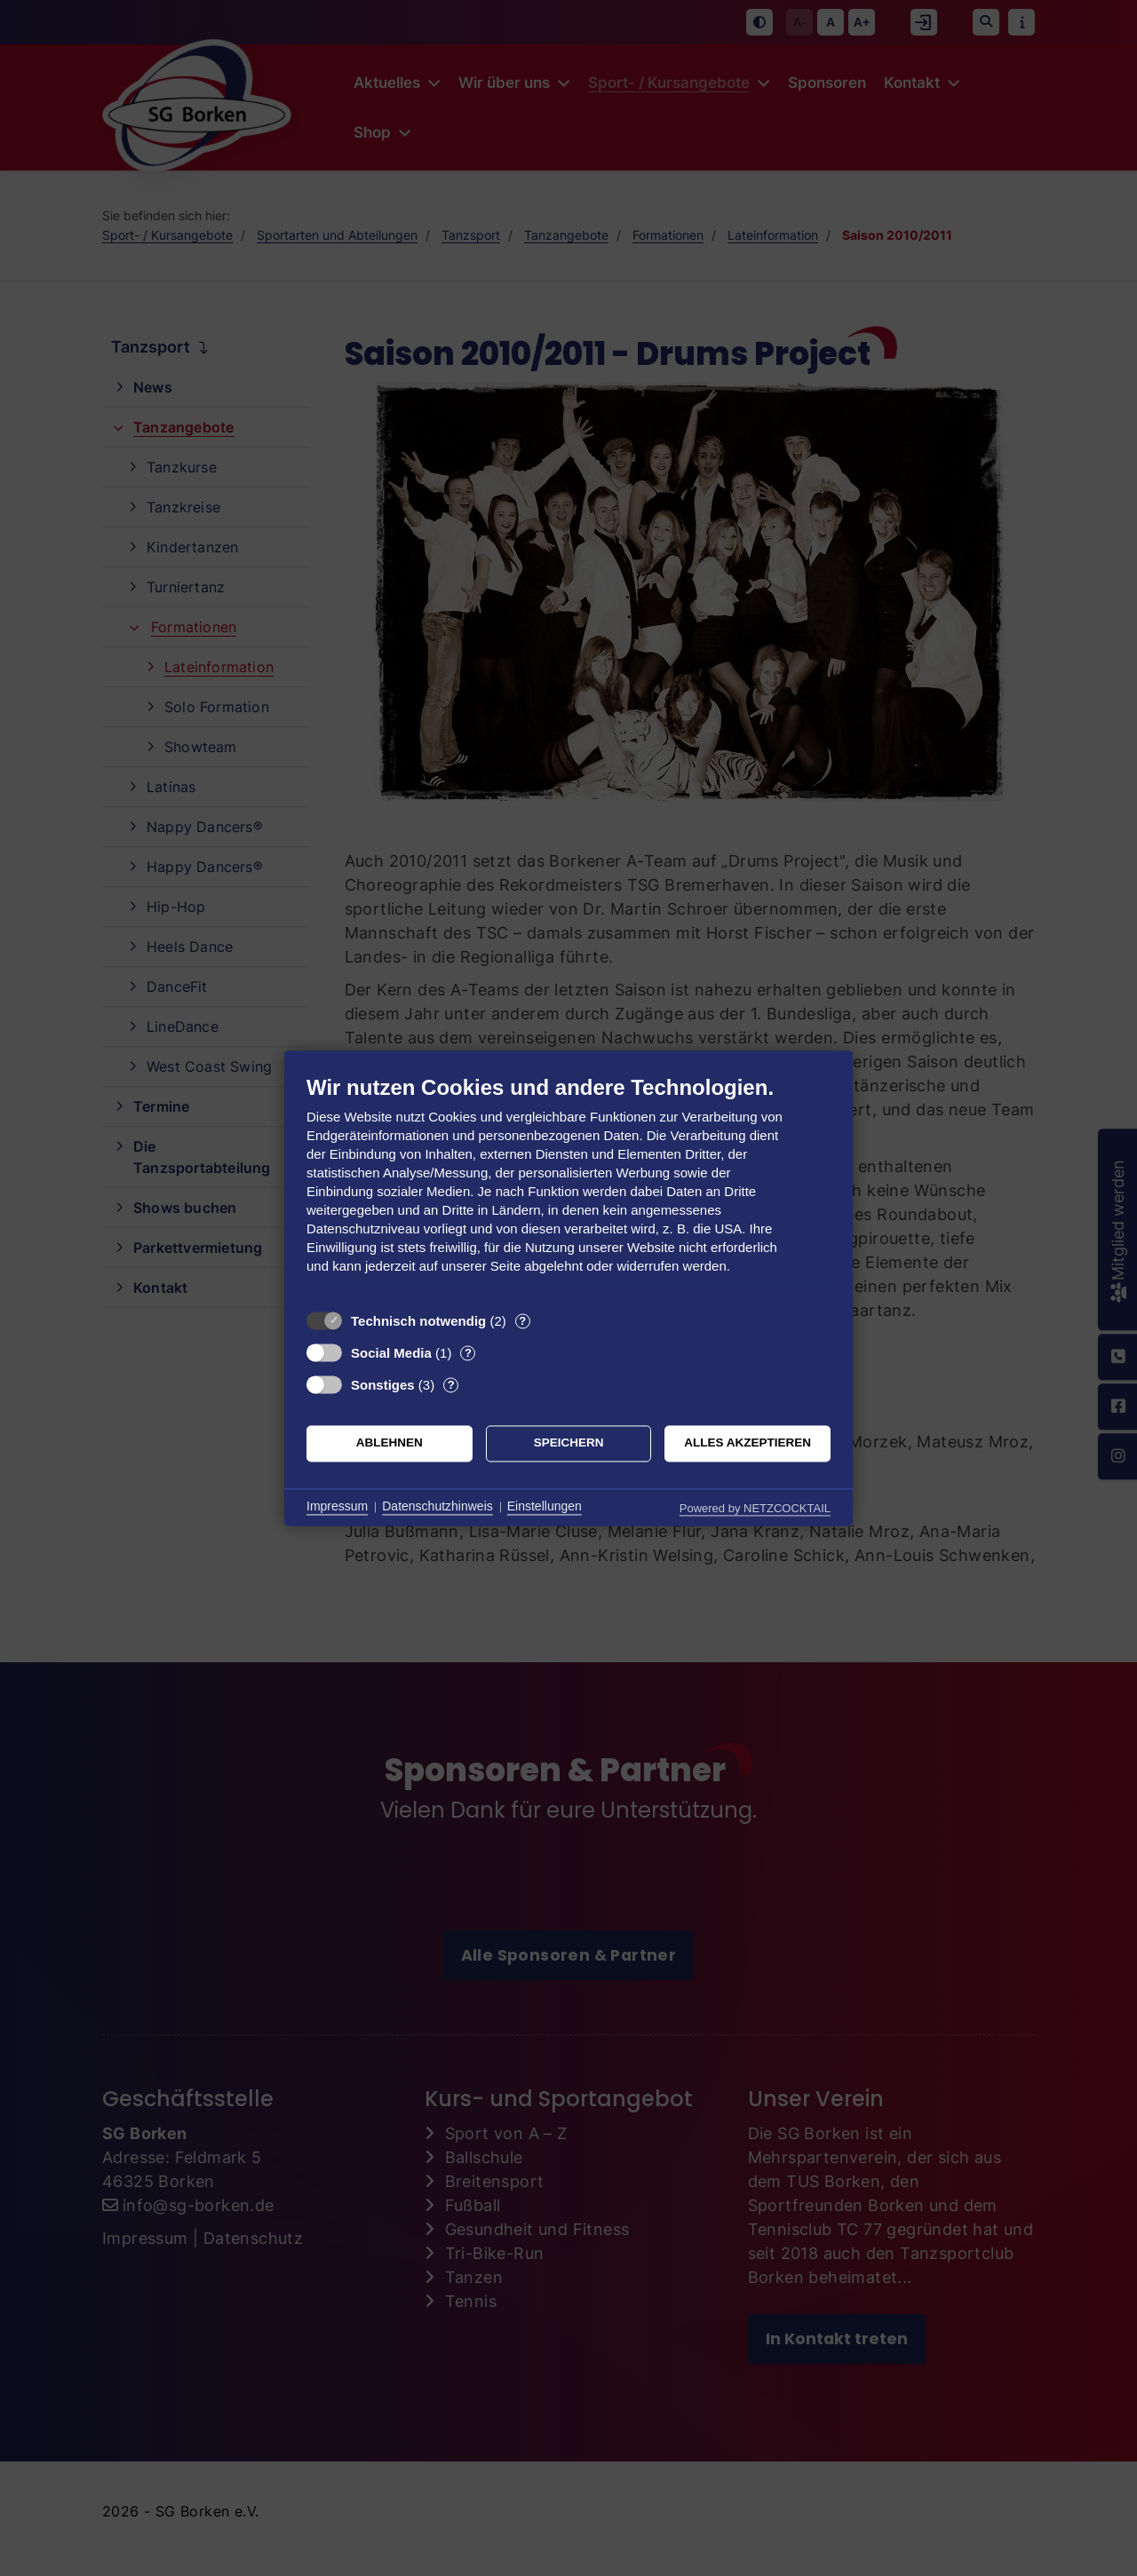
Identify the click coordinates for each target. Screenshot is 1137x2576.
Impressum (337, 1507)
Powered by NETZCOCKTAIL (755, 1508)
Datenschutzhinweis (437, 1507)
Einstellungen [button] (544, 1507)
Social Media (391, 1352)
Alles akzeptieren (747, 1443)
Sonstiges (383, 1384)
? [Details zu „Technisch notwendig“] (522, 1321)
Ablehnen (389, 1443)
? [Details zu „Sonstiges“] (451, 1384)
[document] (568, 1187)
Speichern (569, 1443)
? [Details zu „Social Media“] (468, 1352)
